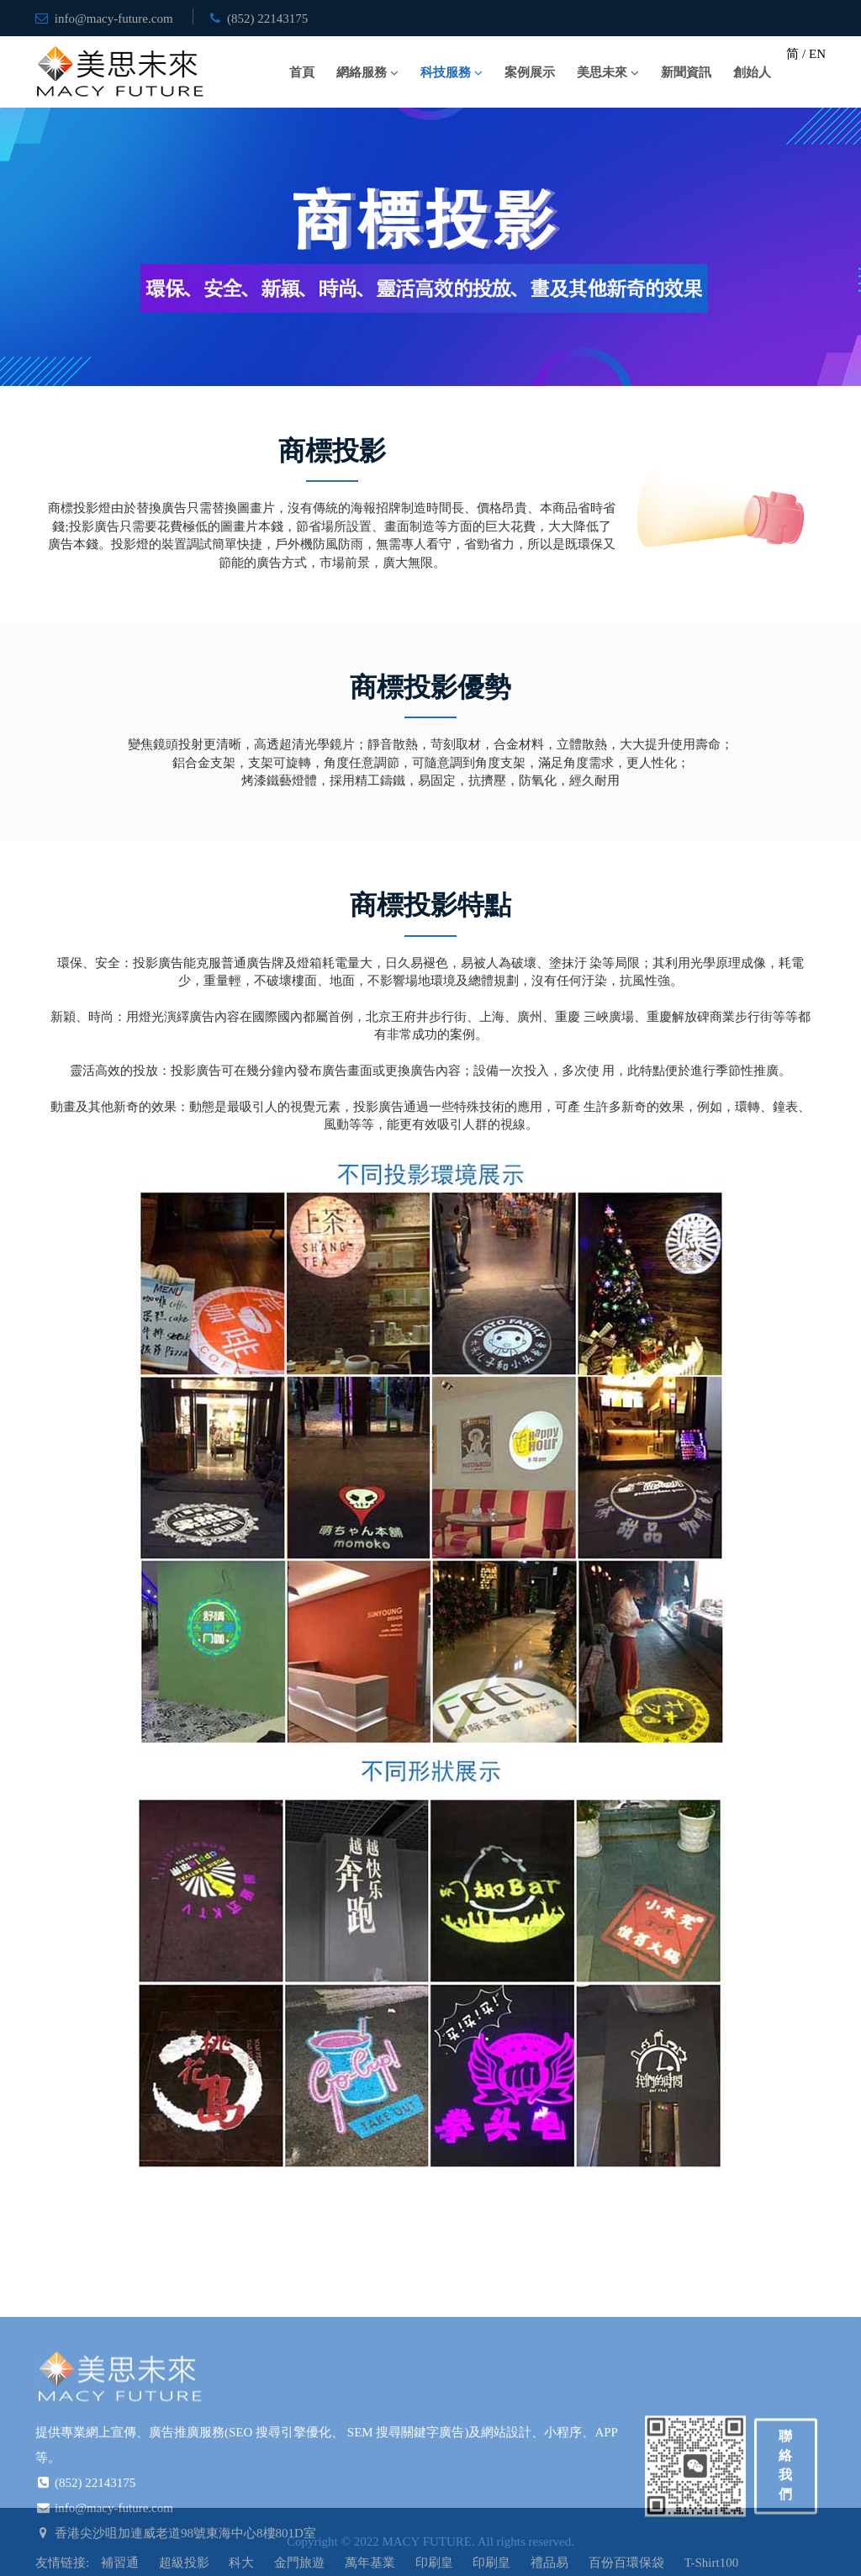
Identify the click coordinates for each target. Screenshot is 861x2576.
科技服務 (445, 72)
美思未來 (602, 72)
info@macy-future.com (114, 18)
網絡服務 (361, 72)
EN (817, 54)
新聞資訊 (686, 72)
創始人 (752, 72)
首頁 (301, 72)
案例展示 (529, 72)
